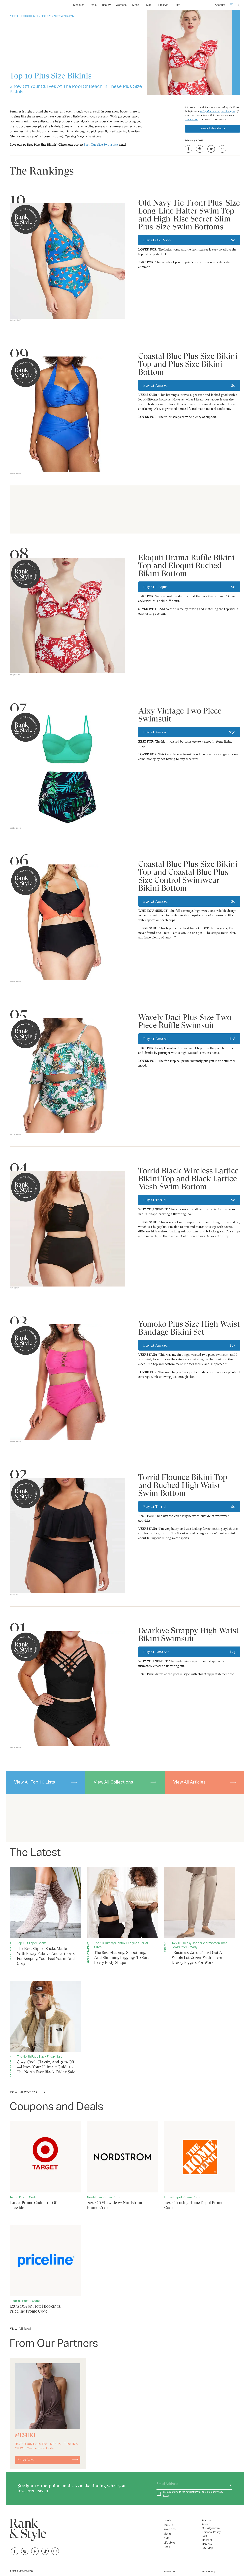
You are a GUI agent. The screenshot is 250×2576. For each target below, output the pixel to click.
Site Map (207, 2548)
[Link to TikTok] (45, 2554)
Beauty (168, 2524)
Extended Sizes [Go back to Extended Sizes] (29, 16)
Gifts (166, 2547)
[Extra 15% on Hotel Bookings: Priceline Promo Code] (45, 2269)
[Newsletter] (231, 5)
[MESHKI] (48, 2413)
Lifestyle (169, 2542)
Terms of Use (169, 2572)
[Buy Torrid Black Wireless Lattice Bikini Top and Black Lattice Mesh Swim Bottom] (67, 1225)
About (206, 2524)
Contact (207, 2540)
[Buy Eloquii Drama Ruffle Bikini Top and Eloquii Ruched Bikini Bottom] (67, 611)
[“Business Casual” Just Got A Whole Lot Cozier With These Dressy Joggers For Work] (199, 1916)
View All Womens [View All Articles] (23, 2092)
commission (191, 119)
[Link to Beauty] (106, 4)
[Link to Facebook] (14, 2554)
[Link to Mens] (135, 4)
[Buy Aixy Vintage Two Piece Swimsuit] (67, 765)
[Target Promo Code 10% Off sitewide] (45, 2165)
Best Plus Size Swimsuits (101, 144)
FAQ (204, 2536)
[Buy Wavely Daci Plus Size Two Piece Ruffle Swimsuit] (67, 1071)
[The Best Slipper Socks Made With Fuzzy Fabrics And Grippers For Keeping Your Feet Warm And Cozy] (45, 1916)
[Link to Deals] (93, 4)
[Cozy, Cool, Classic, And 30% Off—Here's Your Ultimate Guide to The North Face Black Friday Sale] (45, 2029)
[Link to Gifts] (177, 4)
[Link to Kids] (148, 4)
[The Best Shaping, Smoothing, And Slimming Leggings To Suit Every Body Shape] (122, 1916)
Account (220, 5)
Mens (167, 2533)
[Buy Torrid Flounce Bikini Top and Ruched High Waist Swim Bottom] (67, 1531)
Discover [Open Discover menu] (78, 5)
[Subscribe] (226, 2484)
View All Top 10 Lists (45, 1782)
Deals (167, 2520)
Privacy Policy (208, 2572)
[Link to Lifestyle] (163, 4)
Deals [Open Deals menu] (93, 5)
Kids (166, 2538)
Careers (207, 2544)
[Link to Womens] (121, 4)
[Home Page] (25, 5)
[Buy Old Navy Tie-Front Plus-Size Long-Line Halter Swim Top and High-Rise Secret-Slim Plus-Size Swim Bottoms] (67, 257)
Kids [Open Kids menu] (148, 5)
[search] (238, 5)
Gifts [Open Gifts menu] (177, 5)
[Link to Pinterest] (35, 2554)
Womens (169, 2529)
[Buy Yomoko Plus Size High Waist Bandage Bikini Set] (67, 1378)
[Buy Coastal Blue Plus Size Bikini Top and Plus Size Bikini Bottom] (67, 410)
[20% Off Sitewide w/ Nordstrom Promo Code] (122, 2165)
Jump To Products (212, 128)
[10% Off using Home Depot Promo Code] (199, 2165)
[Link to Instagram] (25, 2554)
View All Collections (125, 1782)
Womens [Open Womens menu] (121, 5)
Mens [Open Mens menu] (135, 5)
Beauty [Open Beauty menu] (106, 5)
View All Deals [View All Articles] (21, 2329)
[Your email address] (187, 2484)
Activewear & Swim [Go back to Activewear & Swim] (64, 16)
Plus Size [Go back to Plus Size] (46, 16)
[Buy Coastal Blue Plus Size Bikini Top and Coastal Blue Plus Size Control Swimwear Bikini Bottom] (67, 918)
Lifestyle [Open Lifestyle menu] (163, 5)
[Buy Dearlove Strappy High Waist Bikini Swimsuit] (67, 1684)
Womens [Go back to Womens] (14, 16)
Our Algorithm (211, 2528)
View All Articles (204, 1782)
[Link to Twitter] (55, 2554)
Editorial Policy (211, 2532)
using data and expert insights (217, 111)
